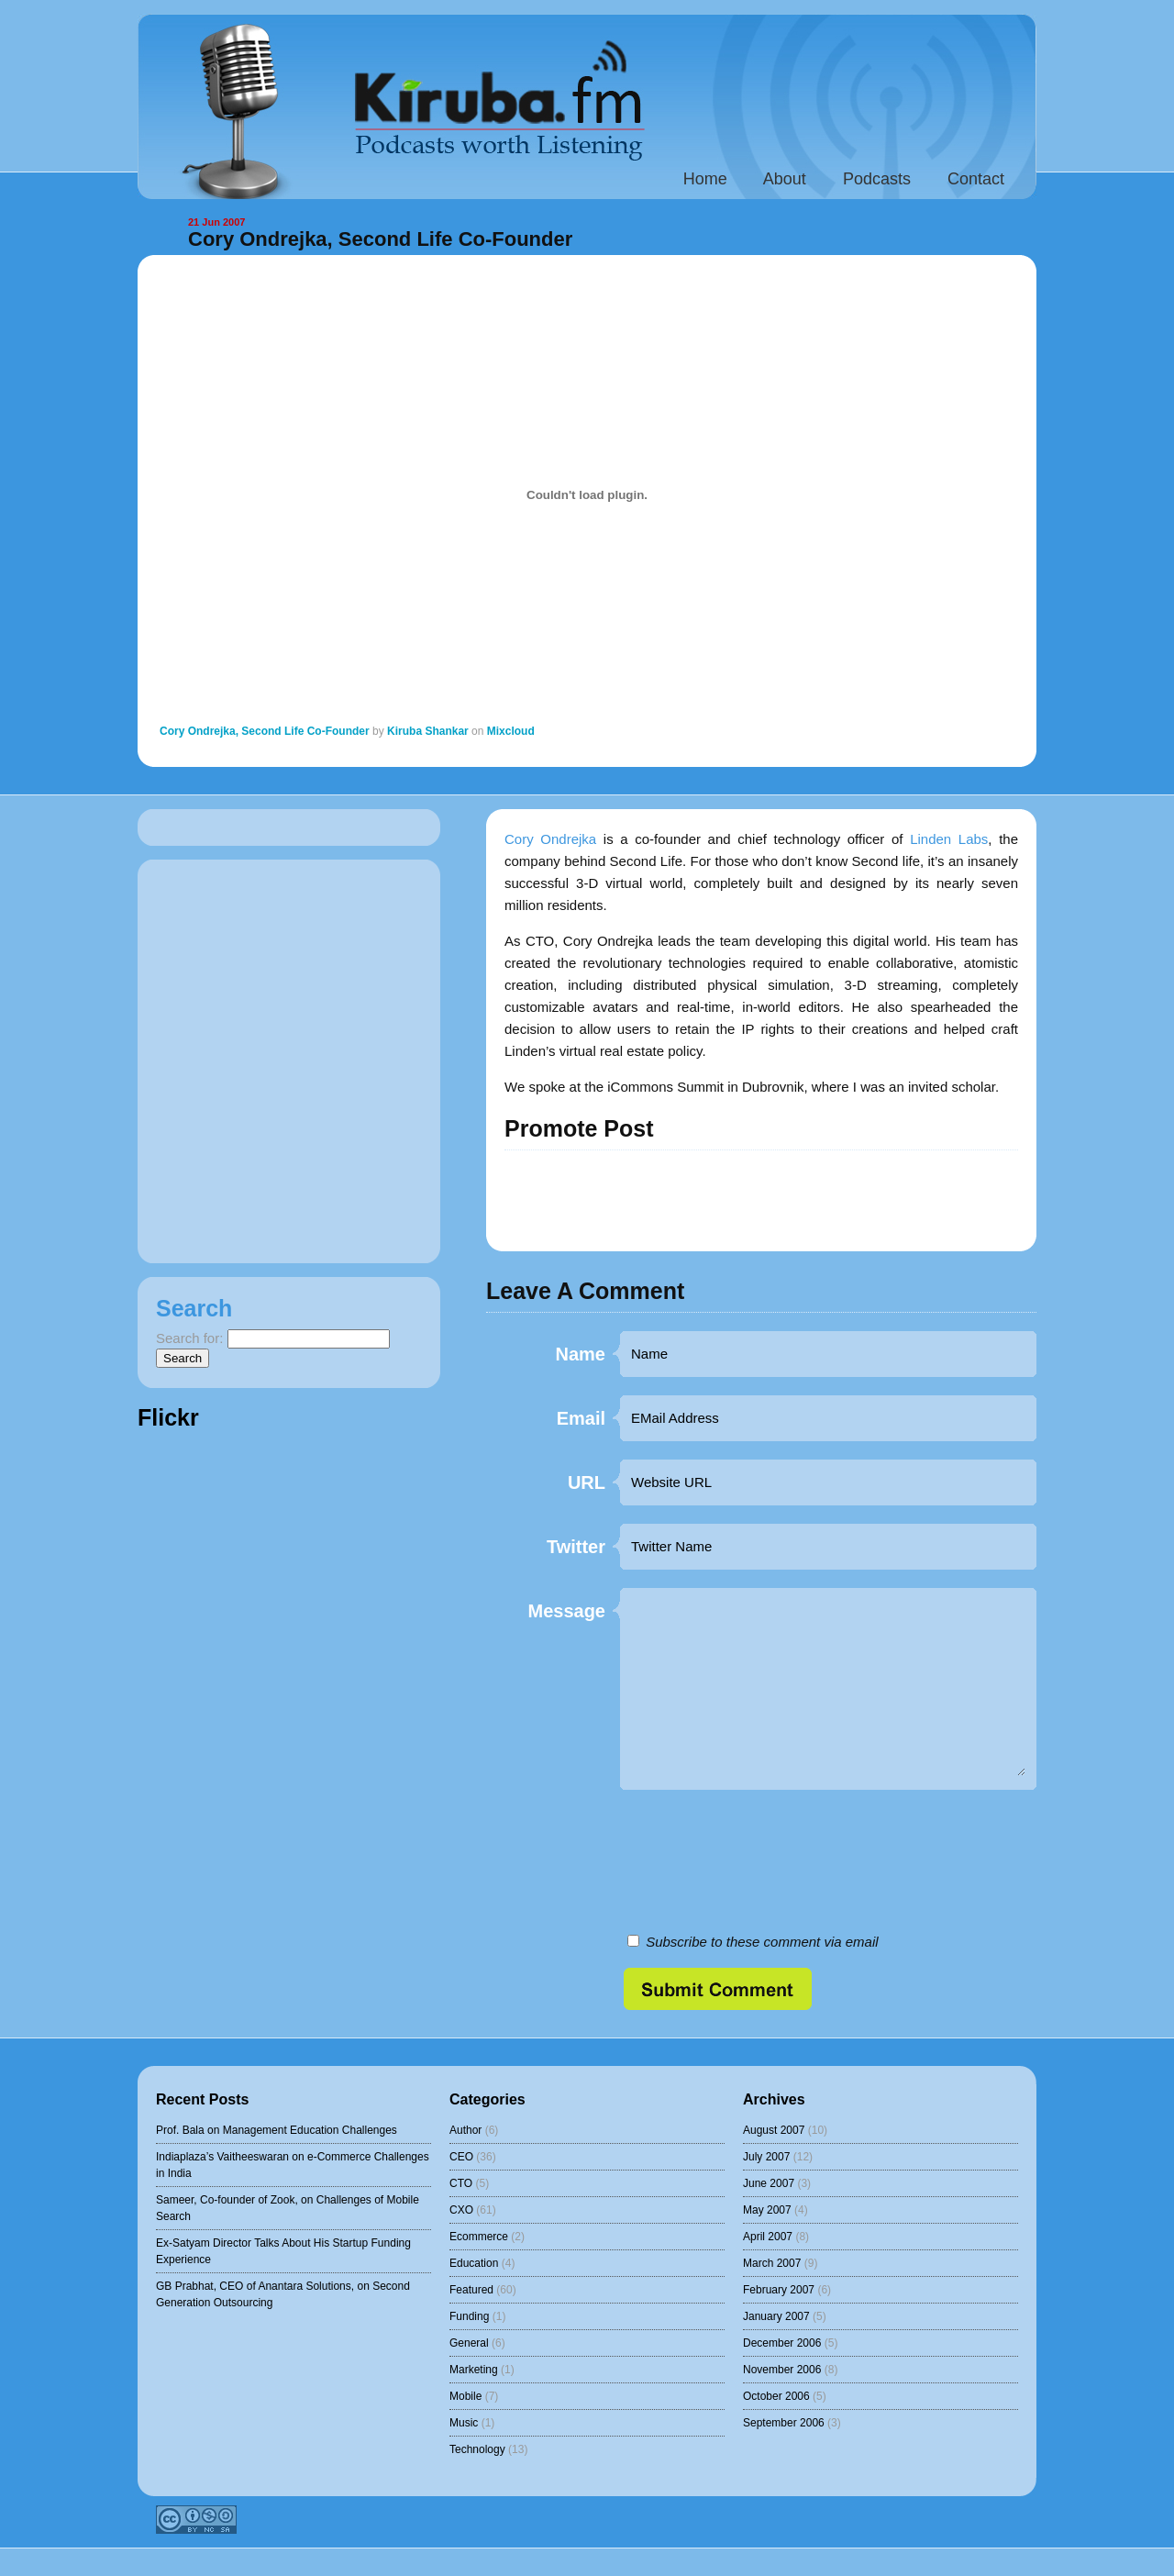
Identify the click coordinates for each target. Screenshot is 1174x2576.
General (469, 2343)
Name (580, 1354)
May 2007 (767, 2210)
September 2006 (784, 2422)
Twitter (576, 1547)
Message (567, 1611)
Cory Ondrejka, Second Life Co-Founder (380, 239)
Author (465, 2130)
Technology (477, 2449)
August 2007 (773, 2130)
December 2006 (782, 2343)
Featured (471, 2289)
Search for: (189, 1338)
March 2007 (772, 2263)
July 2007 (766, 2156)
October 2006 (776, 2396)
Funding (469, 2316)
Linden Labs (949, 839)
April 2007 (767, 2236)
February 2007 (778, 2289)
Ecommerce (478, 2236)
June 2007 (768, 2183)
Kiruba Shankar (428, 731)
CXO (461, 2210)
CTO (460, 2183)
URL (586, 1483)
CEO (461, 2156)
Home (705, 179)
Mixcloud (511, 731)
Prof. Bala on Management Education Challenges (276, 2130)
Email (581, 1418)
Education (473, 2263)
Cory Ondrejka (550, 839)
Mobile (465, 2396)
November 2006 (782, 2369)
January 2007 (776, 2316)
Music (463, 2422)
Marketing (473, 2369)
